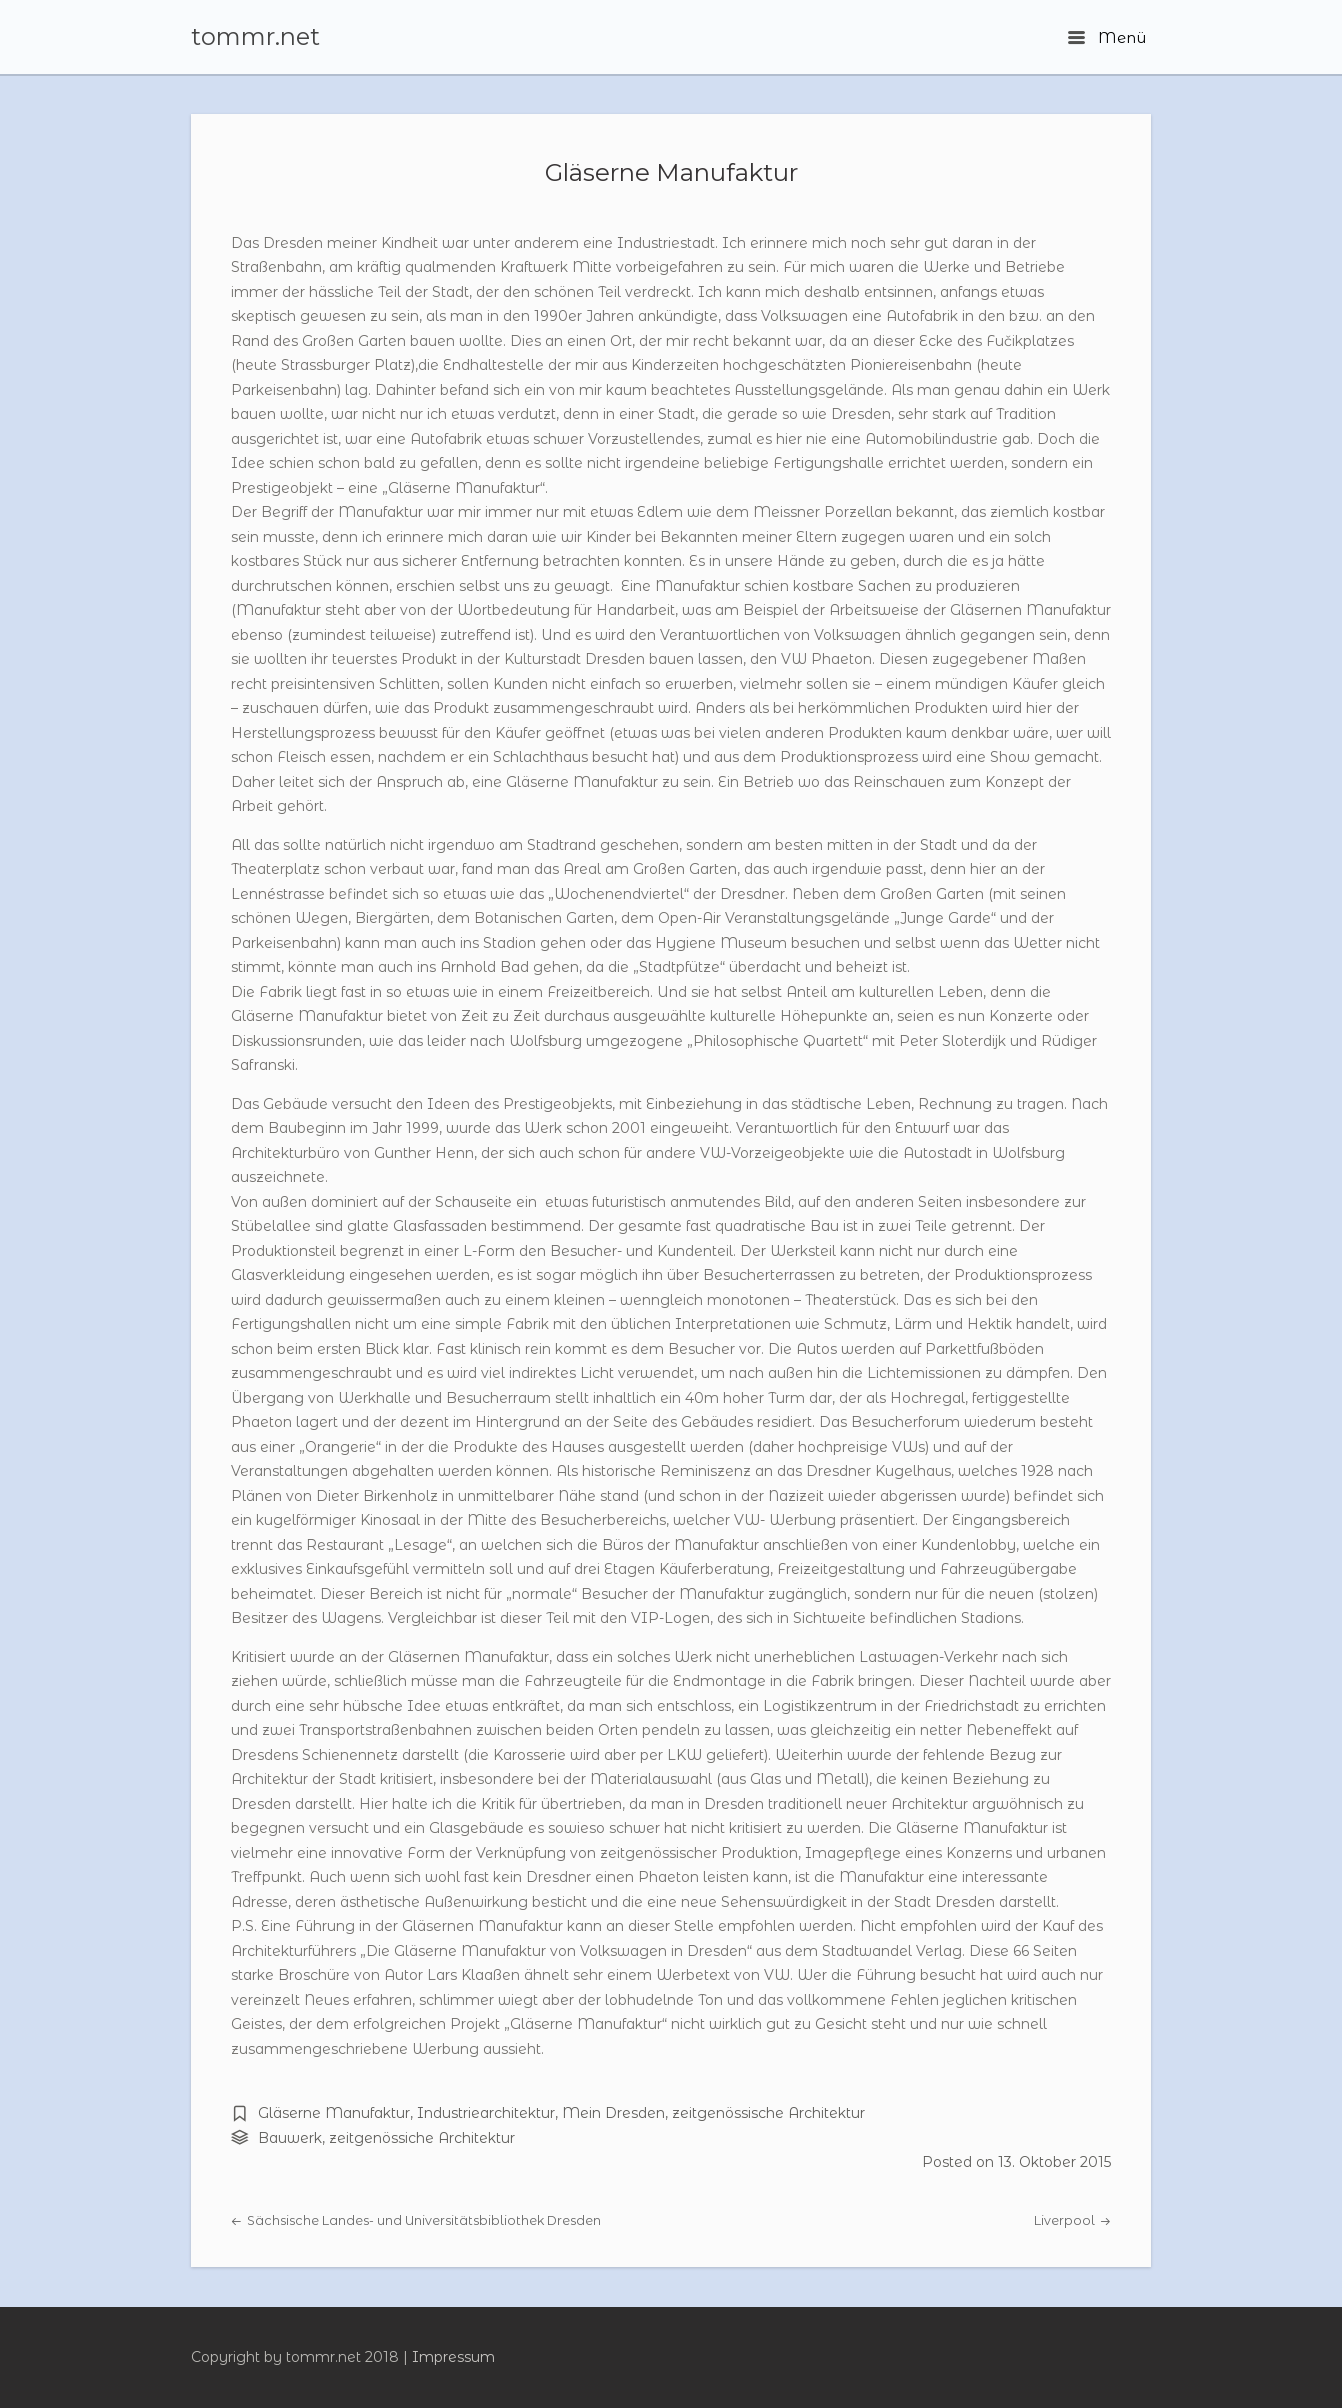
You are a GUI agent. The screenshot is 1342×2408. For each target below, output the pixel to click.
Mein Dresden (613, 2113)
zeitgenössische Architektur (768, 2113)
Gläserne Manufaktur (671, 172)
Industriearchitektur (486, 2113)
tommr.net (255, 37)
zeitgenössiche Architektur (422, 2138)
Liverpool (1072, 2220)
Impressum (453, 2357)
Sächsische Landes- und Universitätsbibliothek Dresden (416, 2220)
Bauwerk (290, 2138)
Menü (1107, 37)
